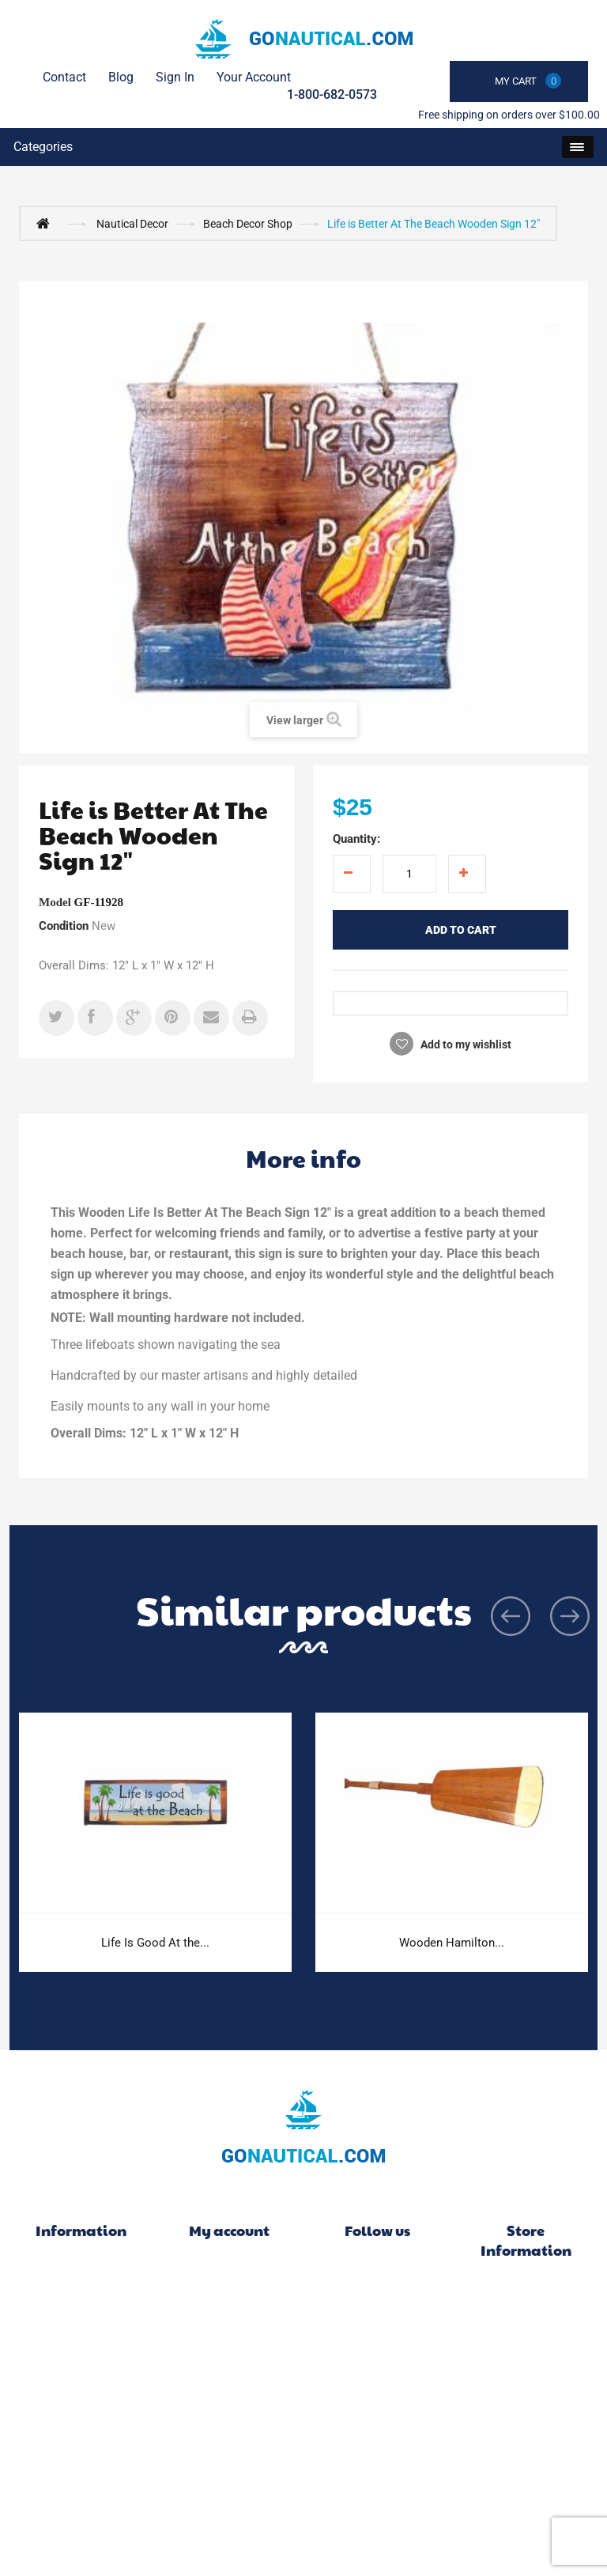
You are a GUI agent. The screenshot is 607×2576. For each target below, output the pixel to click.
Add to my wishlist (464, 1044)
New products (81, 2295)
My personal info (229, 2366)
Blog (121, 77)
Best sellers (81, 2319)
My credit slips (229, 2319)
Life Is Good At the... (155, 1943)
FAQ (81, 2437)
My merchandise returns (229, 2295)
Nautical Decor (132, 223)
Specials (81, 2271)
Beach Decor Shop (247, 223)
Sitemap (81, 2508)
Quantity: (356, 839)
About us (81, 2461)
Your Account (254, 77)
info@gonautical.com (526, 2372)
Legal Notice (81, 2414)
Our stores (81, 2342)
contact (64, 77)
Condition (64, 926)
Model (55, 902)
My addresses (229, 2342)
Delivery (81, 2390)
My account (229, 2230)
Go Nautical (526, 2289)
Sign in (175, 77)
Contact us (81, 2366)
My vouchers (229, 2390)
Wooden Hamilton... (451, 1943)
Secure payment (81, 2485)
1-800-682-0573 (332, 94)
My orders (229, 2271)
